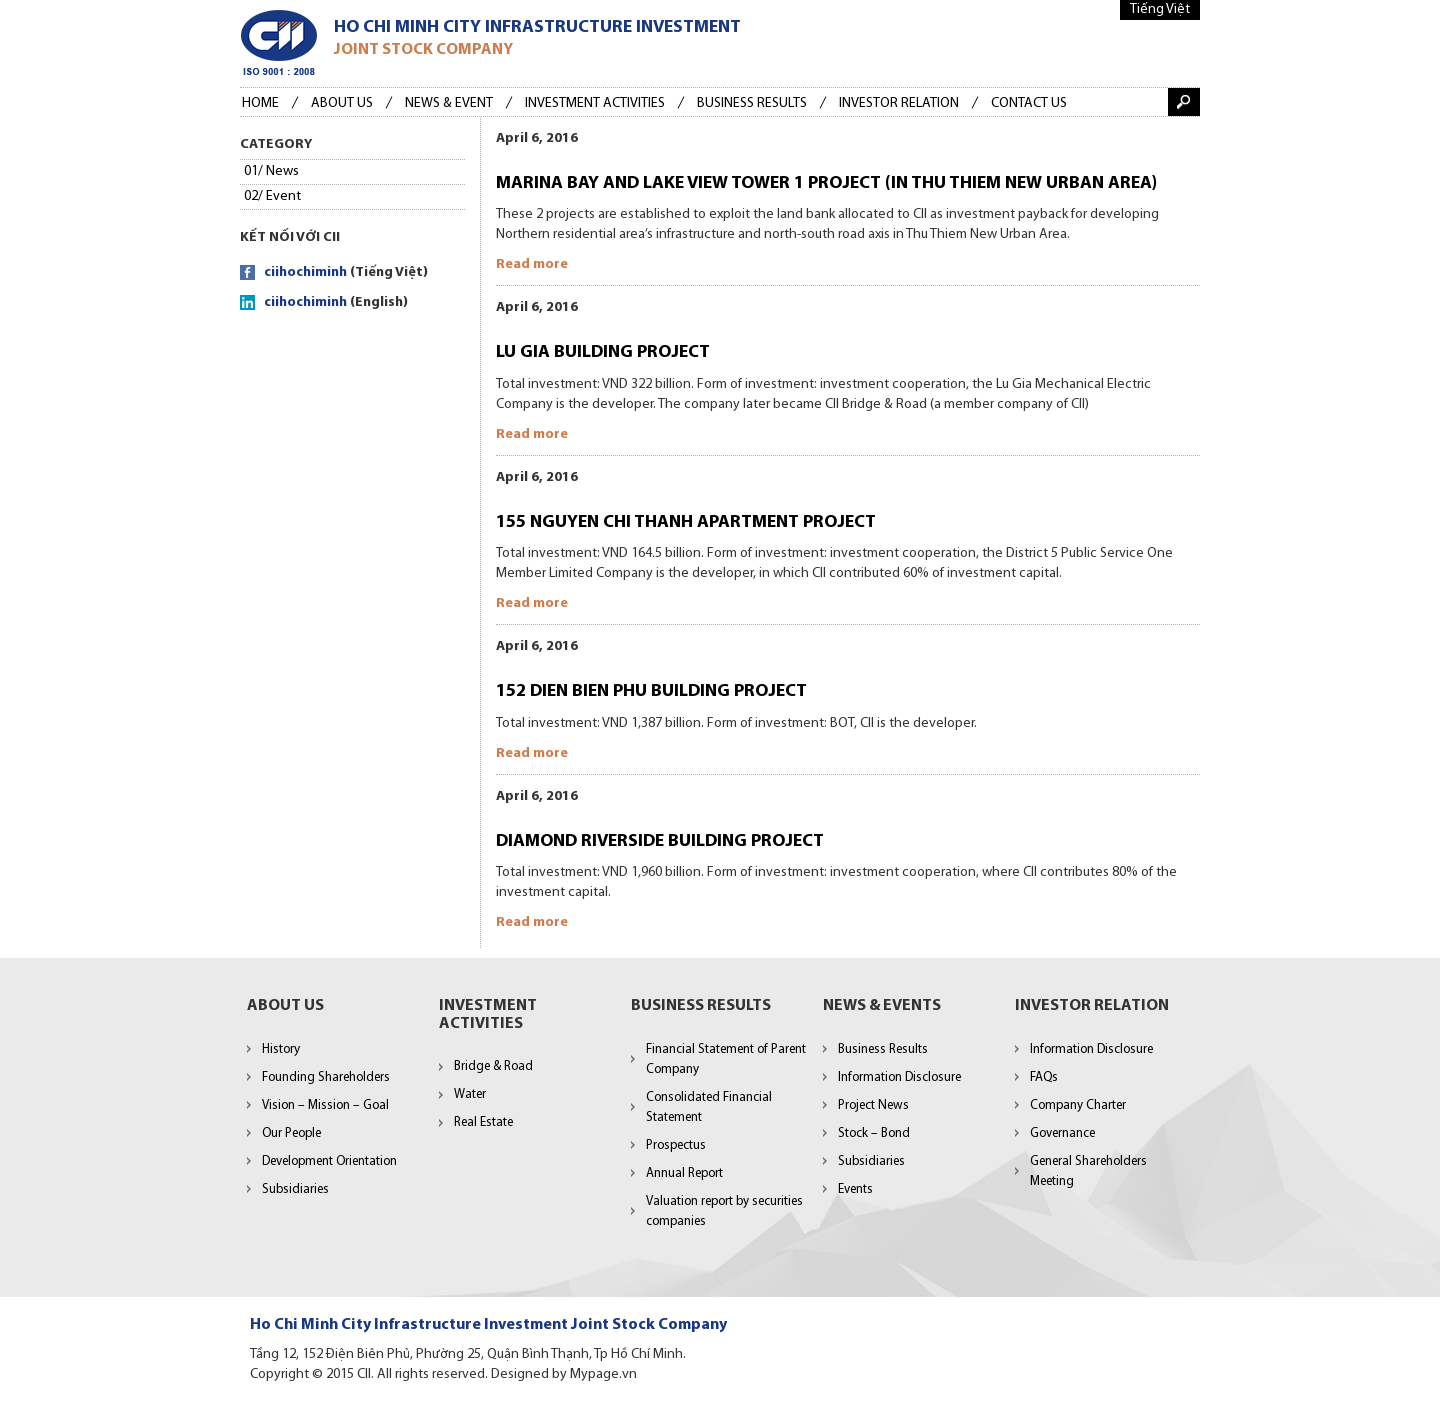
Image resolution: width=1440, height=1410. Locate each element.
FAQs (1044, 1077)
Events (855, 1189)
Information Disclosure (899, 1077)
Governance (1062, 1133)
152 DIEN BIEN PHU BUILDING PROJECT (651, 691)
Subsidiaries (295, 1189)
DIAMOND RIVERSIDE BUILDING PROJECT (660, 841)
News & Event (449, 103)
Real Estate (483, 1122)
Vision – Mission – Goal (325, 1105)
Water (470, 1094)
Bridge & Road (493, 1066)
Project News (873, 1105)
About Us (342, 103)
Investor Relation (899, 103)
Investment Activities (595, 103)
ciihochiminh (305, 272)
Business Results (883, 1049)
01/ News (271, 171)
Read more (532, 264)
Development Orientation (329, 1161)
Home (260, 103)
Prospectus (676, 1145)
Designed (520, 1374)
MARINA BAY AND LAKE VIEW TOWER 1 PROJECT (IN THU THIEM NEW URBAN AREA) (826, 183)
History (281, 1049)
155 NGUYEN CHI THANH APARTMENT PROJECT (686, 522)
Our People (291, 1133)
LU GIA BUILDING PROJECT (603, 352)
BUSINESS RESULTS (752, 103)
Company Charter (1078, 1105)
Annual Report (684, 1173)
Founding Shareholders (326, 1077)
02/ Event (272, 196)
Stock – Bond (874, 1133)
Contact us (1029, 103)
